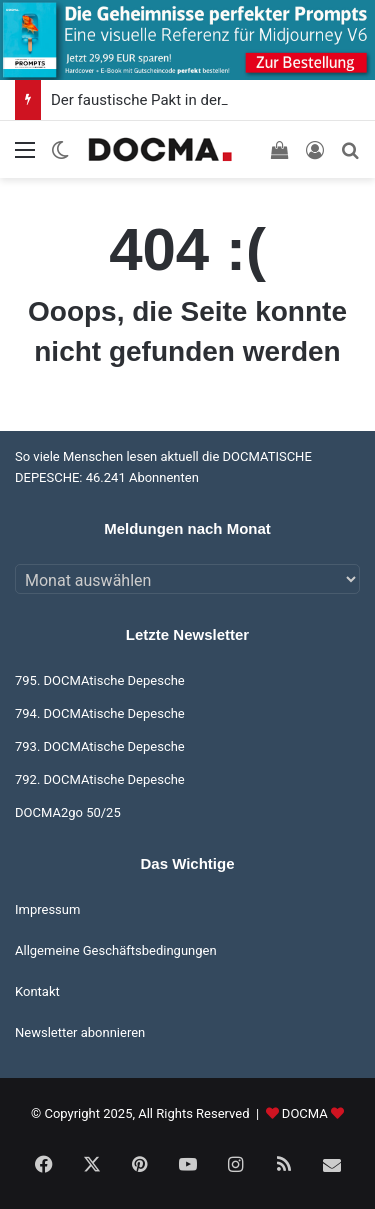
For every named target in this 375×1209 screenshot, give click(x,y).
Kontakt (37, 991)
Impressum (47, 909)
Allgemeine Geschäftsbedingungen (116, 950)
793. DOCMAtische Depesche (100, 746)
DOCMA (305, 1113)
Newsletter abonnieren (80, 1032)
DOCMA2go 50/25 (68, 812)
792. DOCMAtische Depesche (100, 779)
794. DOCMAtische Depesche (100, 713)
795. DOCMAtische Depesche (100, 680)
